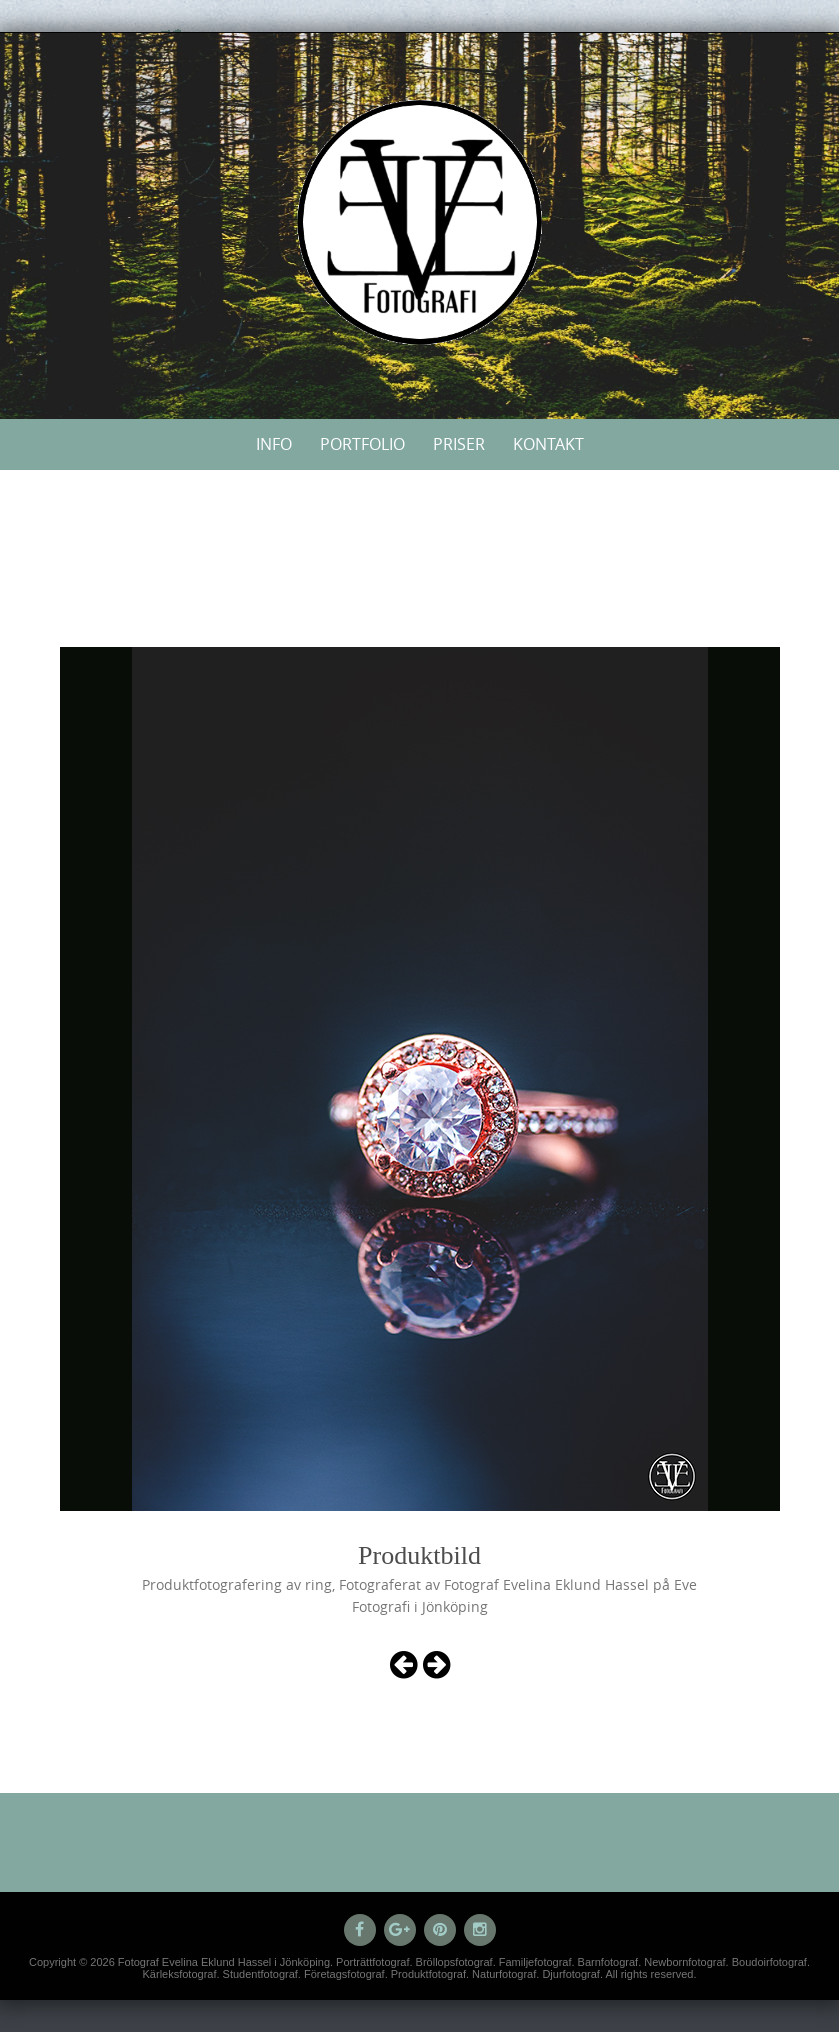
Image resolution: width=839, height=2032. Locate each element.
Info (274, 444)
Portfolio (362, 444)
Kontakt (548, 444)
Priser (459, 444)
